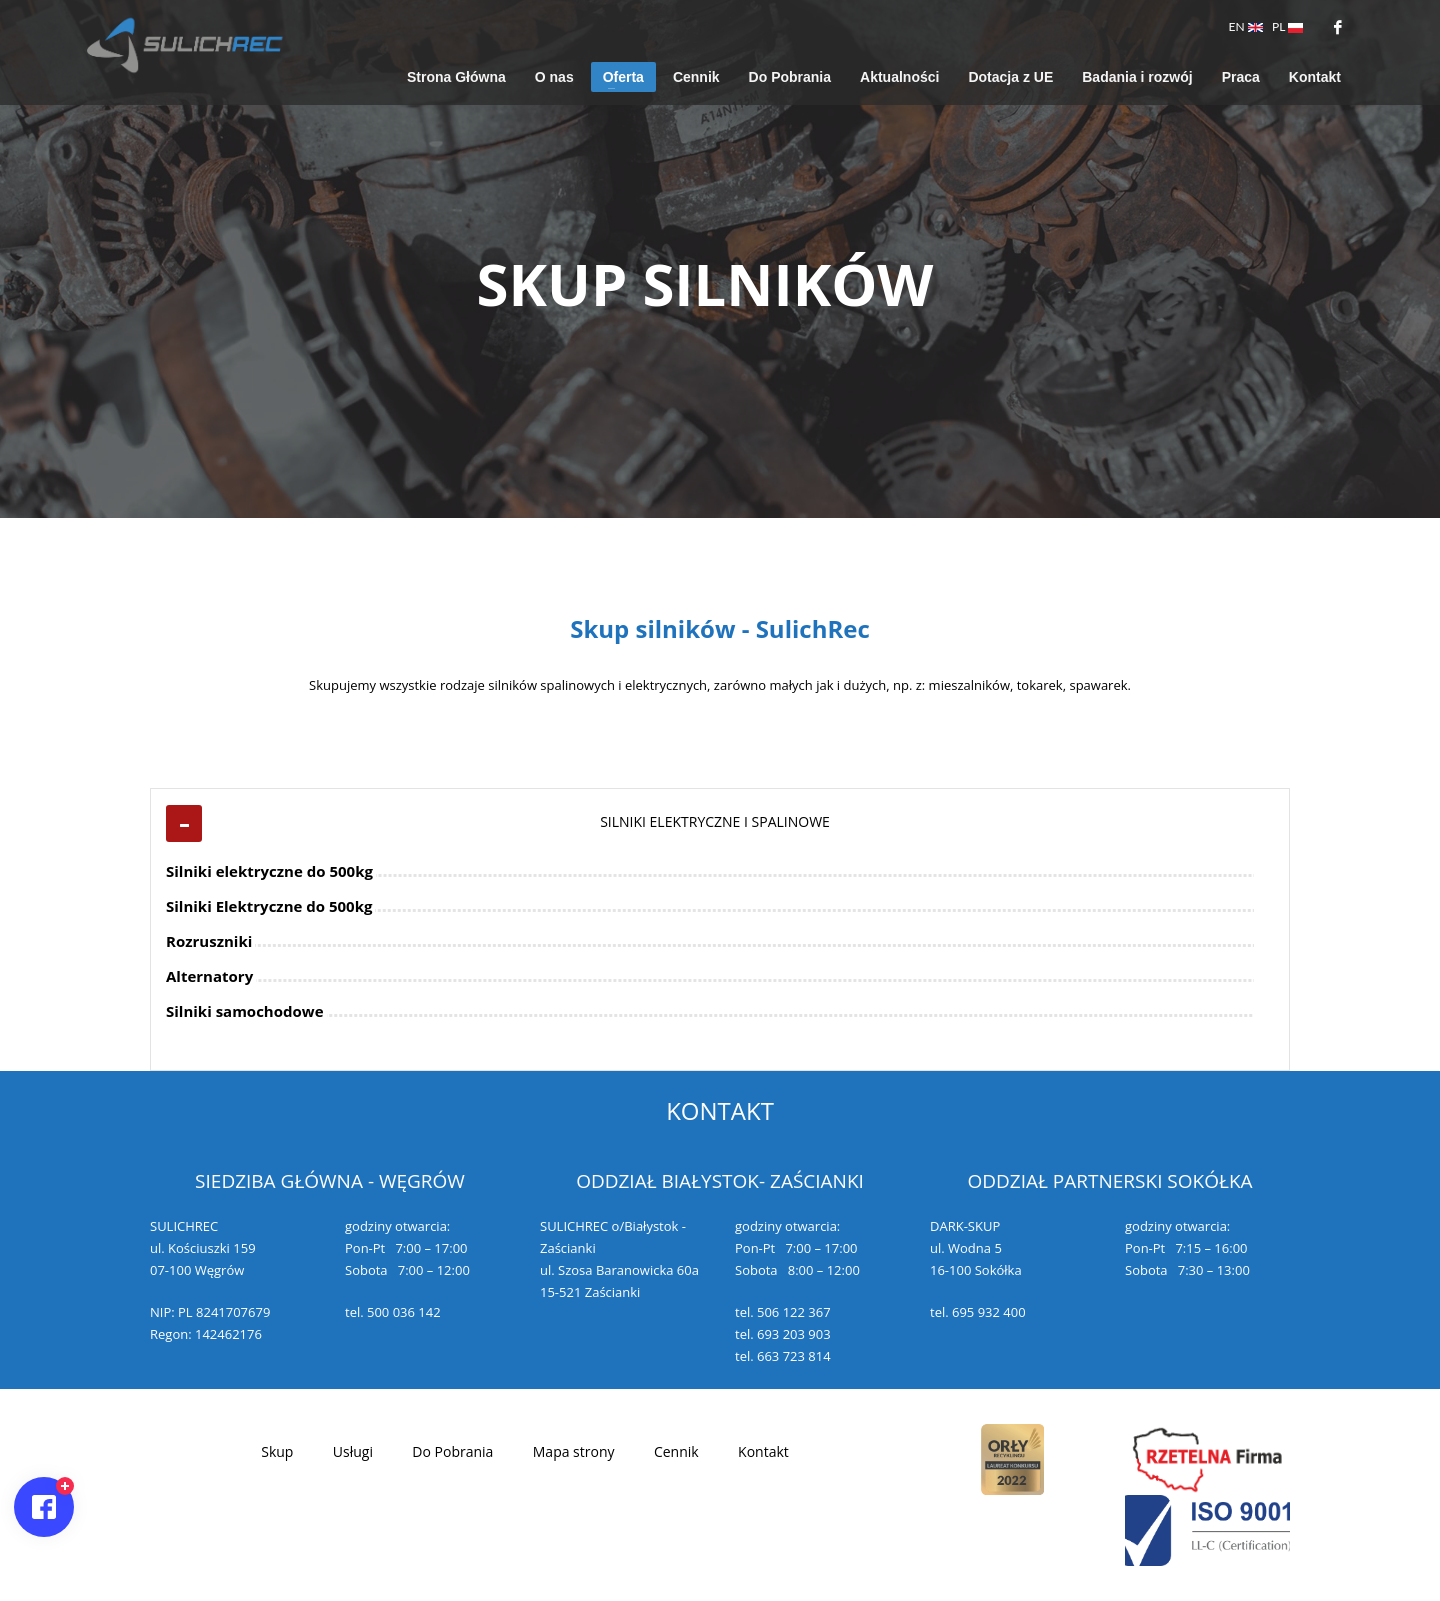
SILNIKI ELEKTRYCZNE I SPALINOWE (715, 821)
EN (1246, 26)
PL (1287, 26)
